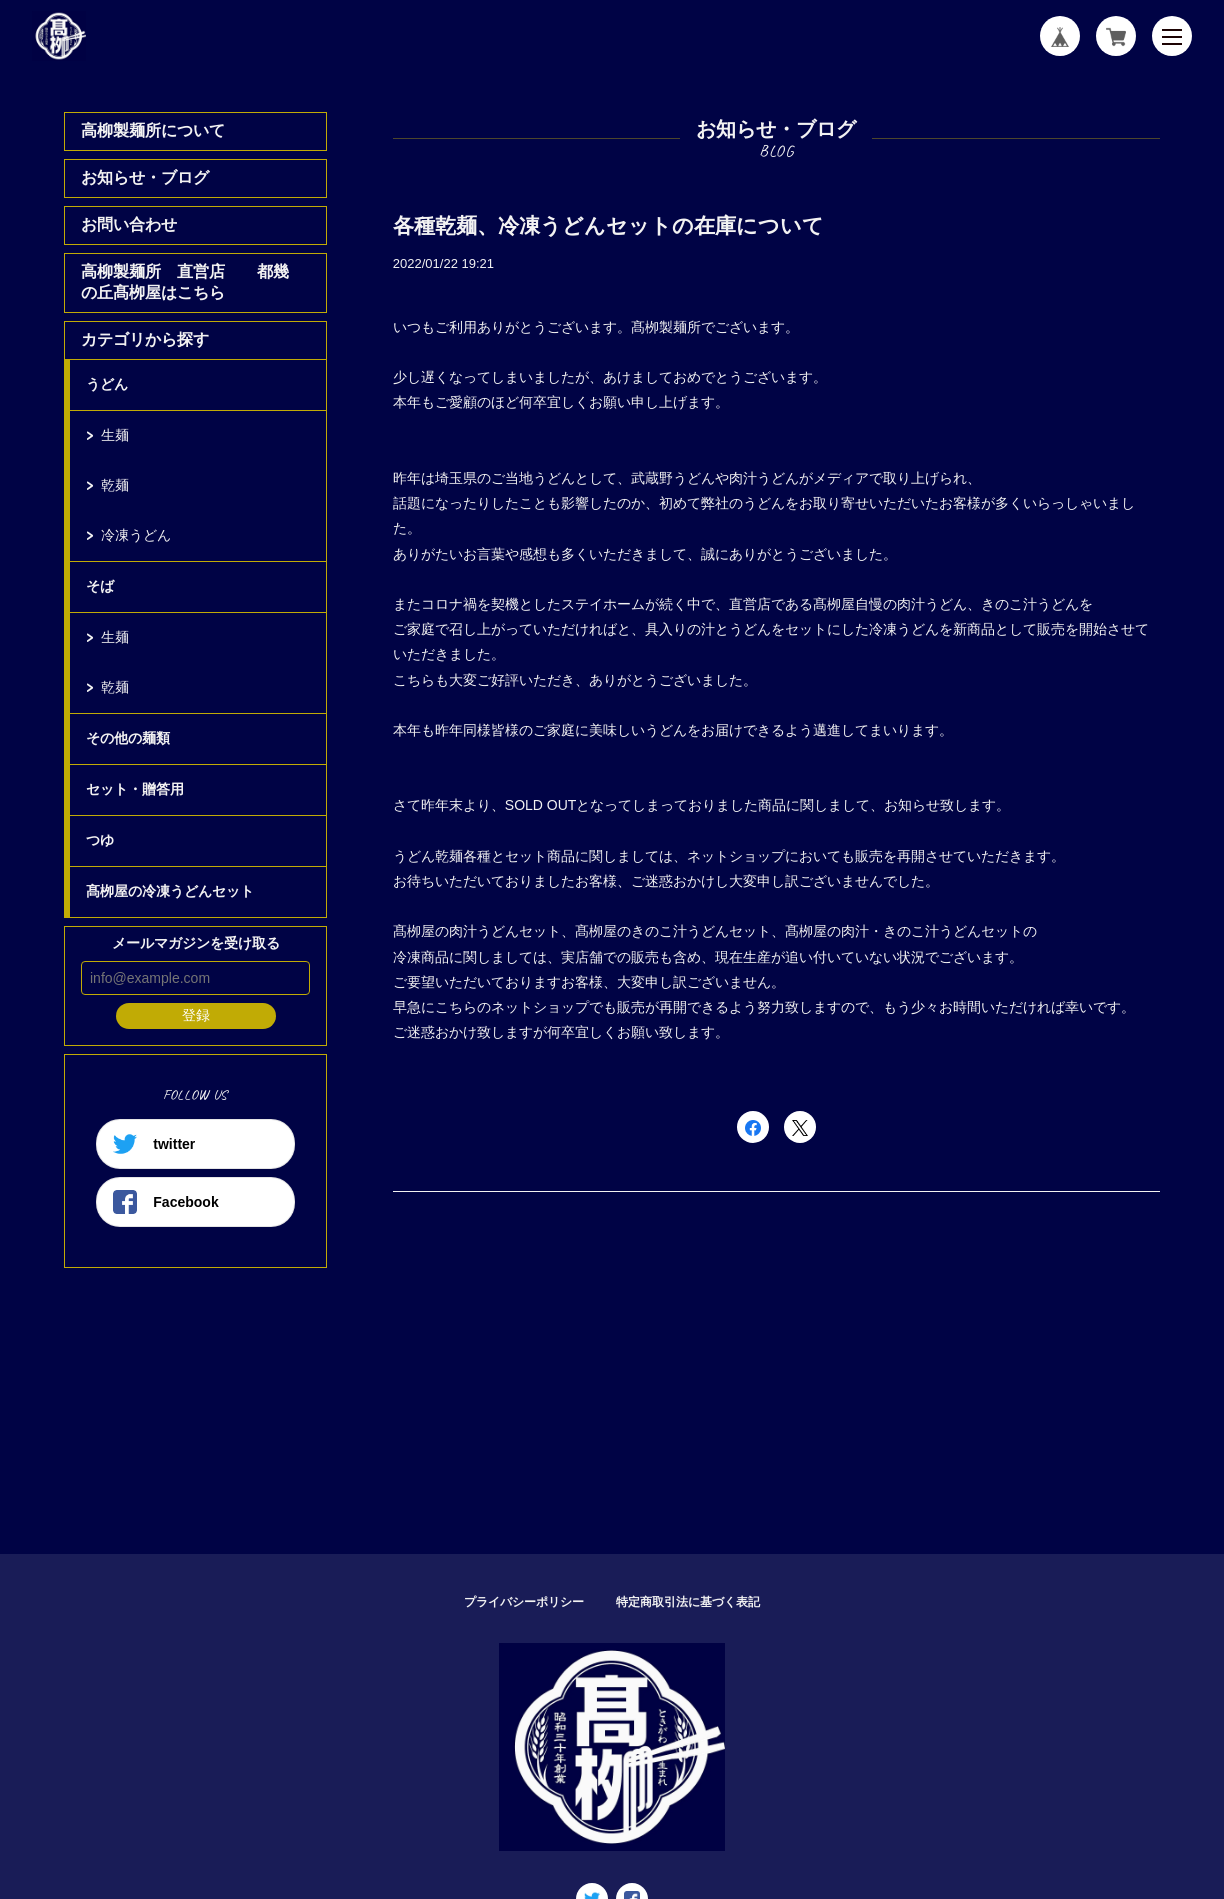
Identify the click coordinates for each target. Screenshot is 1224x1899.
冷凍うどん (136, 535)
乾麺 (115, 485)
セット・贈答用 (135, 789)
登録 (196, 1015)
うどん (107, 384)
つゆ (100, 840)
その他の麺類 (128, 738)
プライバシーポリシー (524, 1602)
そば (100, 586)
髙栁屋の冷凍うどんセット (170, 891)
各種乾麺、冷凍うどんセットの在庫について (608, 225)
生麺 (115, 435)
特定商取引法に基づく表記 (688, 1602)
